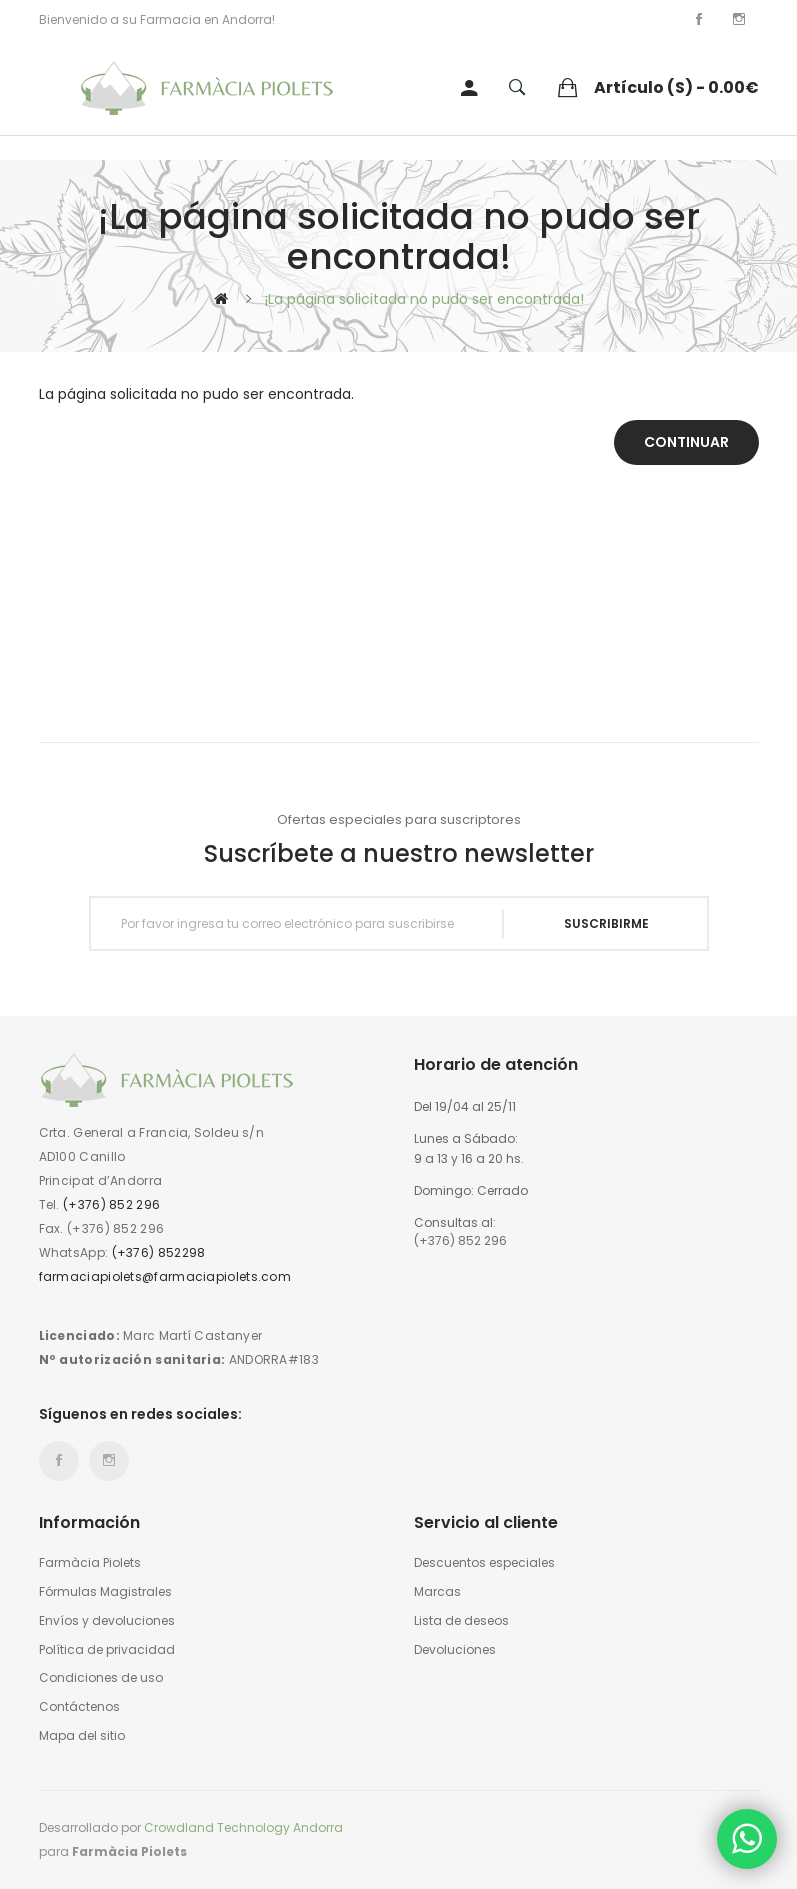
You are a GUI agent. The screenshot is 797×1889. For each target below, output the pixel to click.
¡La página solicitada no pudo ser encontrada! (424, 299)
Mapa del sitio (82, 1736)
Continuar (686, 442)
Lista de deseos (461, 1621)
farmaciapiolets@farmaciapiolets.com (165, 1276)
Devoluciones (455, 1650)
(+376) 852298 (159, 1252)
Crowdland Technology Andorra (243, 1827)
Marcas (437, 1592)
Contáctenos (79, 1707)
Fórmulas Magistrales (105, 1592)
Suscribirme (606, 923)
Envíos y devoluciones (107, 1621)
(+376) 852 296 (111, 1204)
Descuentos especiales (484, 1563)
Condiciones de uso (101, 1678)
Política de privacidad (107, 1650)
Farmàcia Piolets (90, 1563)
